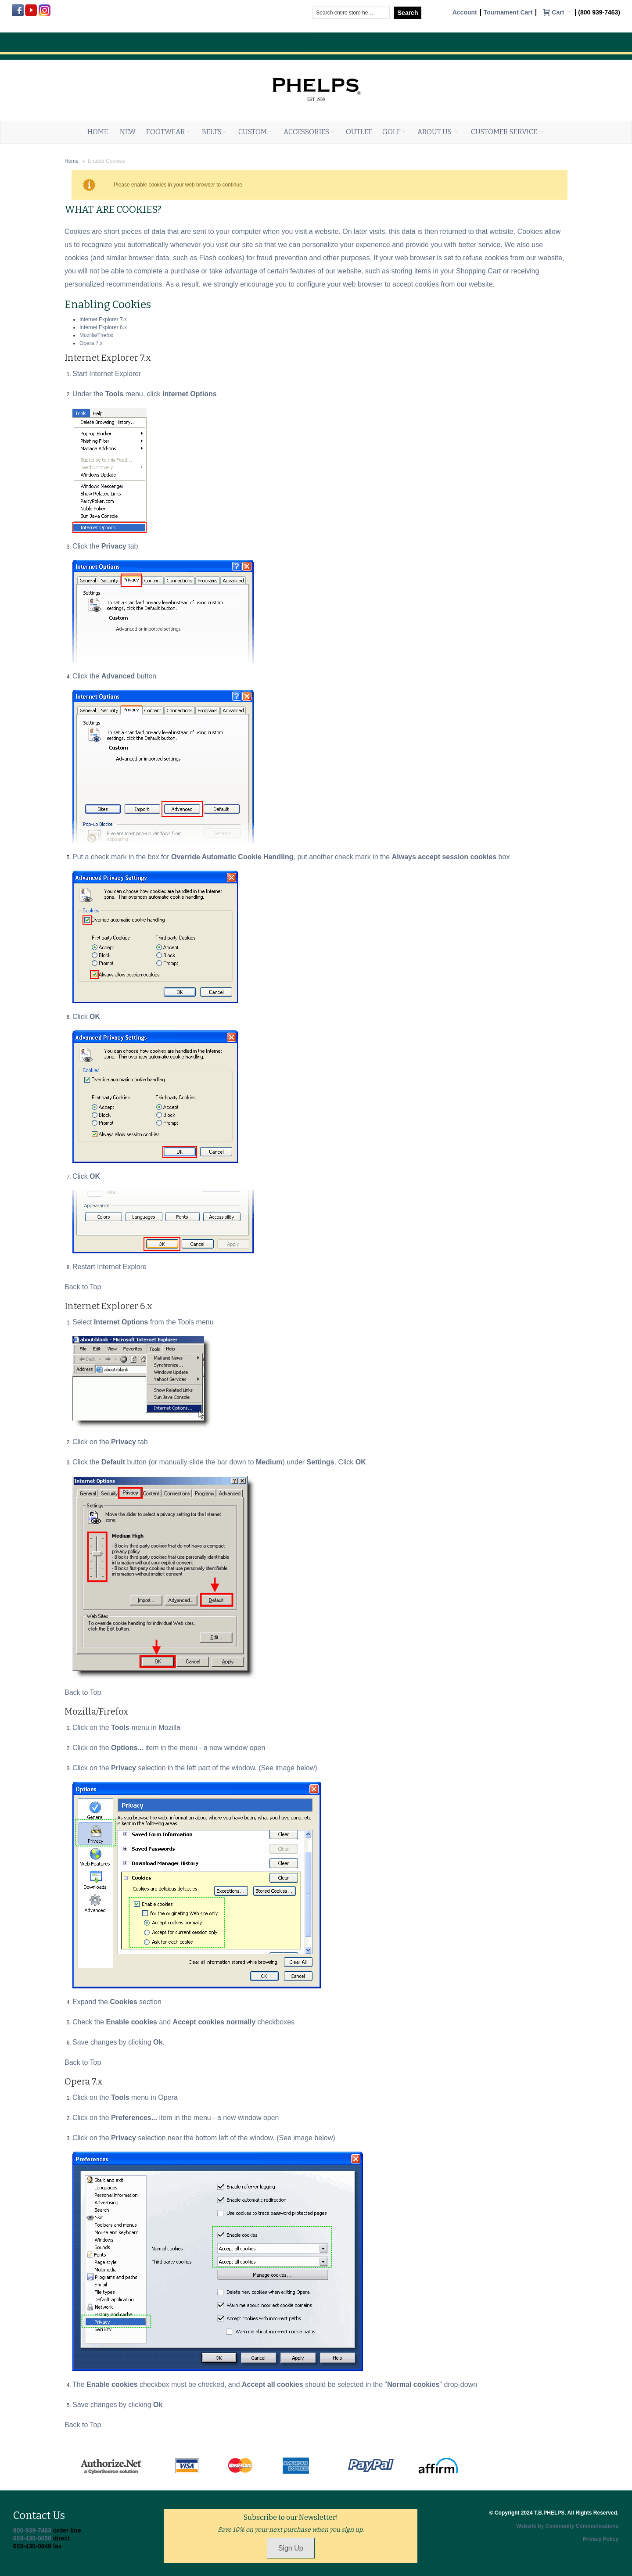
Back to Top (83, 1287)
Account (464, 12)
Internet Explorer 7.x (103, 319)
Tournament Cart (508, 12)
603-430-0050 (32, 2538)
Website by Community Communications (567, 2526)
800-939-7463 (32, 2530)
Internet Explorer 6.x (103, 327)
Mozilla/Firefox (96, 335)
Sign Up (290, 2548)
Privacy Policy (600, 2539)
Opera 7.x (91, 343)
